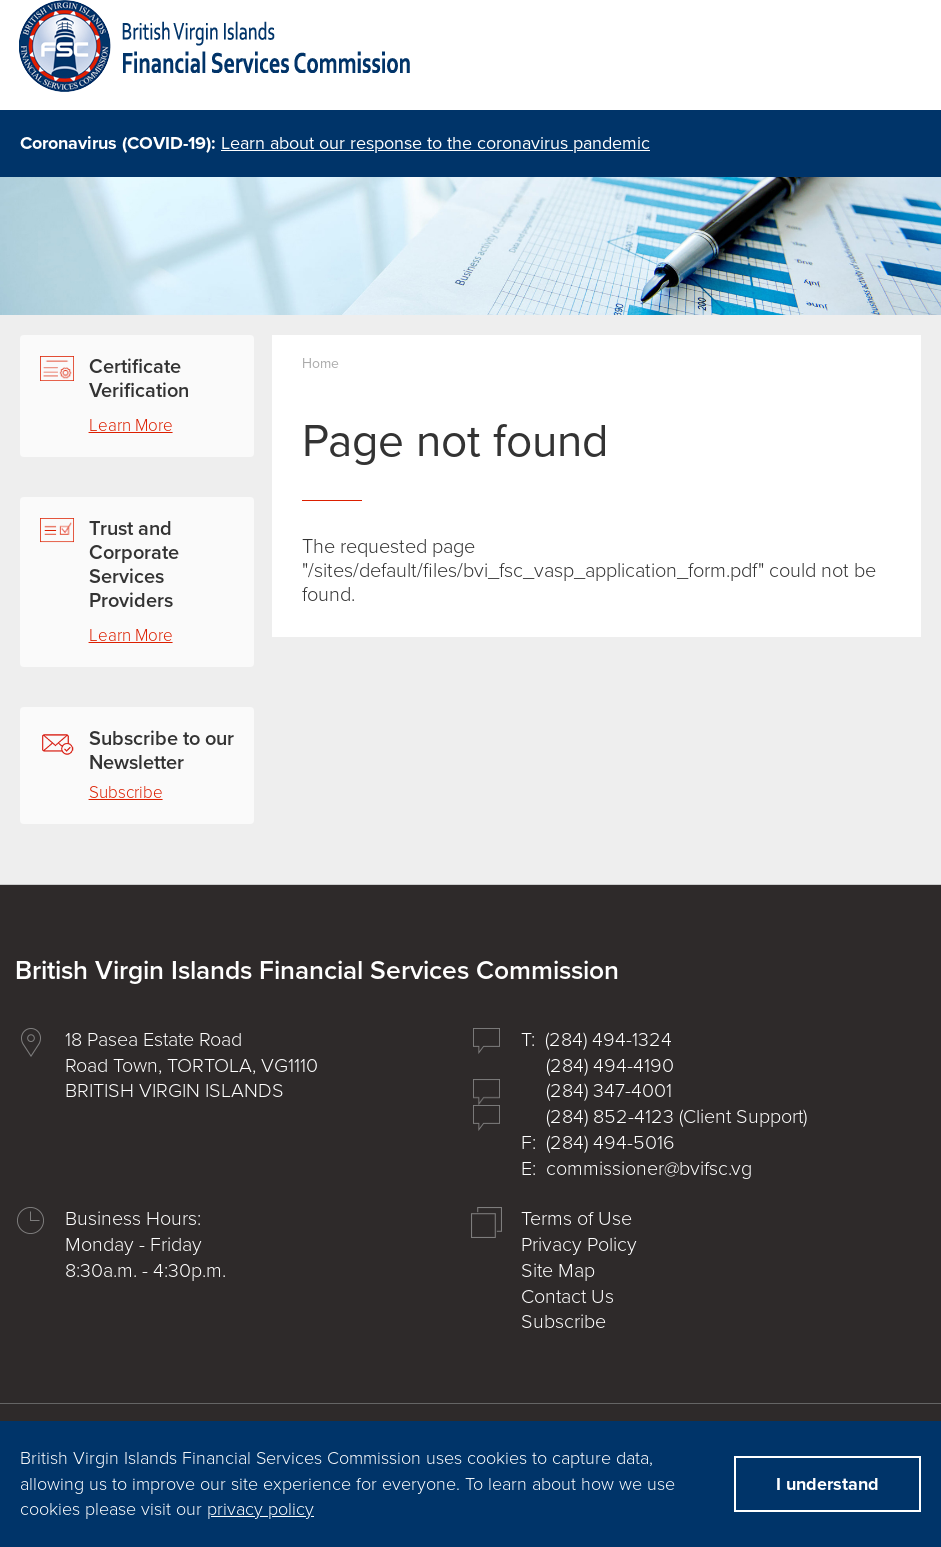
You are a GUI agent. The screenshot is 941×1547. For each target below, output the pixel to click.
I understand (827, 1484)
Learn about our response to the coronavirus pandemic (435, 143)
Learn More (131, 425)
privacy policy (260, 1509)
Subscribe (126, 792)
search (788, 57)
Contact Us (567, 1297)
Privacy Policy (579, 1245)
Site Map (558, 1271)
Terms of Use (576, 1219)
